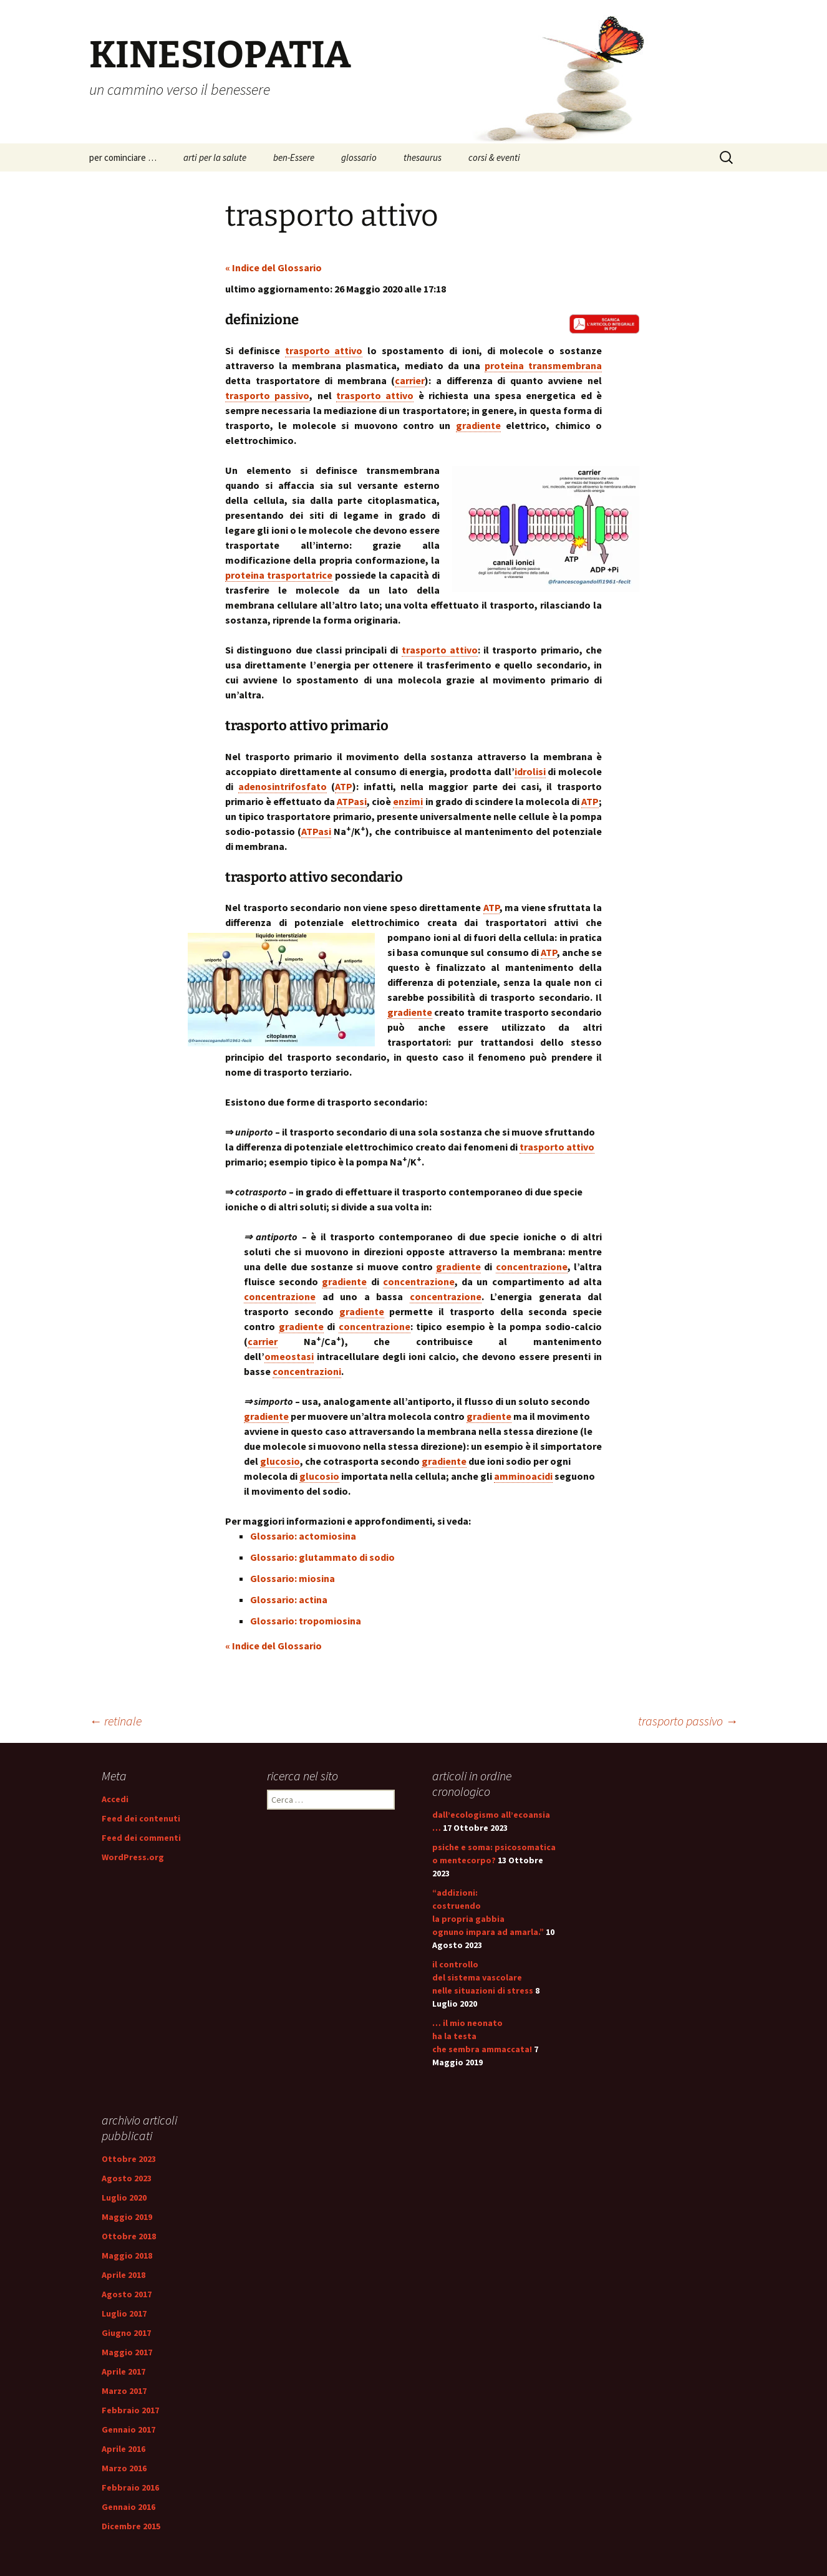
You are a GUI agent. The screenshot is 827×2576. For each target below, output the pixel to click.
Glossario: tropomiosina (305, 1620)
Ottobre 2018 (129, 2236)
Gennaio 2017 (128, 2429)
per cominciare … (123, 157)
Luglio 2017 (124, 2313)
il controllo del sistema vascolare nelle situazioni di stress (482, 1977)
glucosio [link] (280, 1461)
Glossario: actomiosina (303, 1536)
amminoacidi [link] (523, 1476)
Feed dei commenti (141, 1837)
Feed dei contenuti (141, 1818)
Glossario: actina (288, 1599)
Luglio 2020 (124, 2197)
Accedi (115, 1799)
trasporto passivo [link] (267, 395)
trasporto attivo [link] (324, 350)
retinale (115, 1721)
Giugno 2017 (126, 2332)
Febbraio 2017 (130, 2410)
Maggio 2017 (127, 2352)
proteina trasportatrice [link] (278, 575)
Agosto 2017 (127, 2294)
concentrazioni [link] (307, 1371)
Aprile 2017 (123, 2371)
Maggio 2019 (127, 2216)
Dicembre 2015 (131, 2526)
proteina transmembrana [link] (543, 365)
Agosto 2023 (127, 2178)
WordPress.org (133, 1857)
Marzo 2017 (124, 2390)
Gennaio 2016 (128, 2506)
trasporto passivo (688, 1721)
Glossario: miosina (292, 1578)
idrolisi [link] (530, 771)
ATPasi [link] (352, 801)
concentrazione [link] (532, 1266)
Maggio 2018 (127, 2255)
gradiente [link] (478, 425)
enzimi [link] (408, 801)
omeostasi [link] (289, 1356)
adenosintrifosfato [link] (282, 786)
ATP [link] (343, 786)
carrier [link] (410, 380)
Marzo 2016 (124, 2468)
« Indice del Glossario (273, 267)
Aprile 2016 (123, 2448)
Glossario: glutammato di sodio (322, 1557)
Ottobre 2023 (129, 2158)
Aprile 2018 (123, 2274)
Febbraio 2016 (130, 2487)
